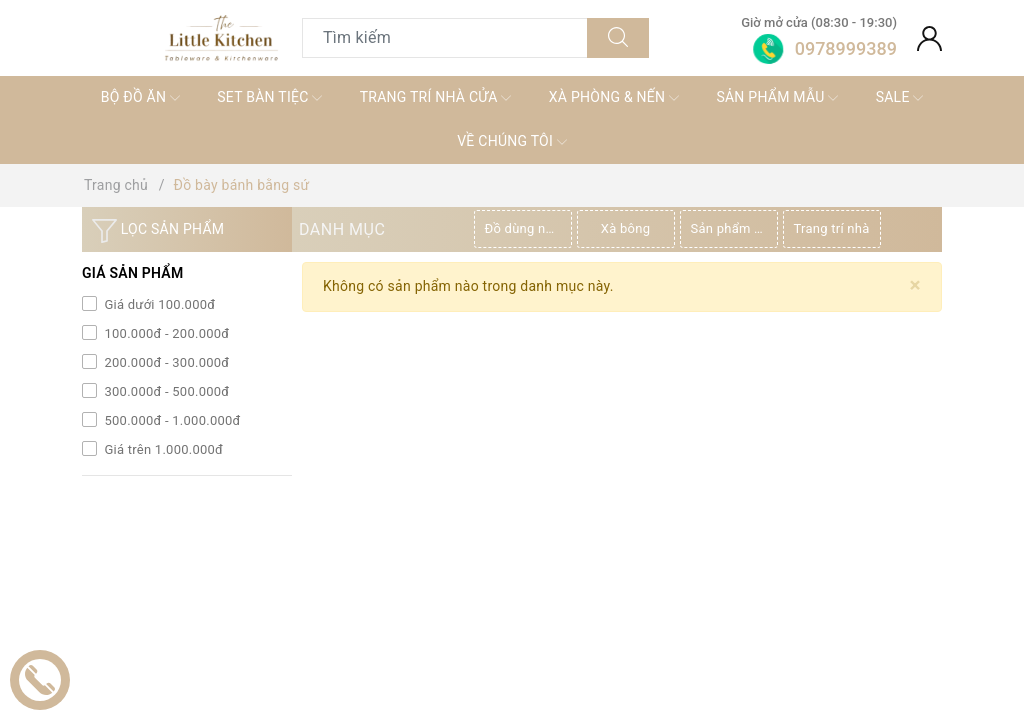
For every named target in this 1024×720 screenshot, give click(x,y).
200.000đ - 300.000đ (165, 362)
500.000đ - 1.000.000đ (171, 420)
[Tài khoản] (929, 38)
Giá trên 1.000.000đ (162, 449)
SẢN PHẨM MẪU (777, 98)
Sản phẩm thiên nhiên (734, 228)
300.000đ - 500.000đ (165, 391)
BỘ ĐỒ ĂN (140, 98)
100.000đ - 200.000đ (165, 333)
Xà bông (625, 228)
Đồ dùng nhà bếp (528, 228)
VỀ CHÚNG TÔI (512, 142)
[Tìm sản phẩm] (445, 38)
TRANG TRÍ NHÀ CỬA (436, 98)
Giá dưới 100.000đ (158, 304)
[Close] (915, 285)
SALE (900, 98)
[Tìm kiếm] (618, 38)
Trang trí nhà (832, 228)
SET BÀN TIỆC (269, 98)
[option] (525, 229)
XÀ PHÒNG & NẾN (614, 98)
